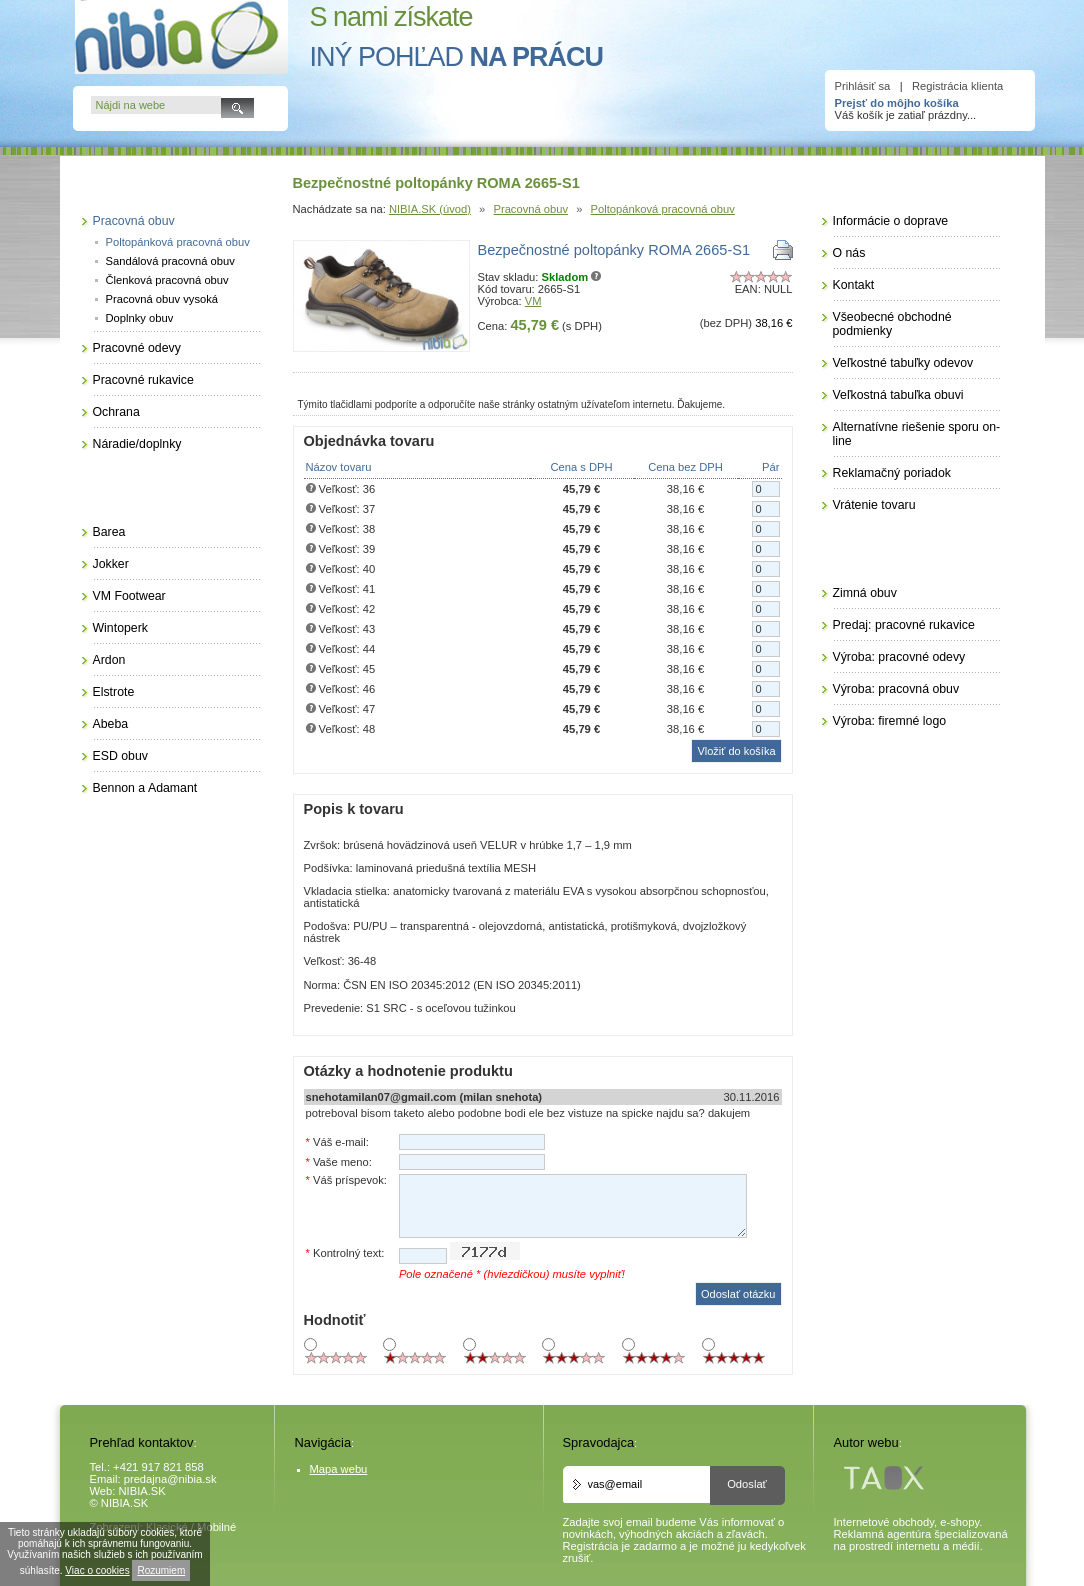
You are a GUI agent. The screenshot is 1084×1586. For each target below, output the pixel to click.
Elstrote (114, 692)
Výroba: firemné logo (890, 721)
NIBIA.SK (142, 1491)
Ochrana (116, 412)
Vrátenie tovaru (874, 505)
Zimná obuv (865, 593)
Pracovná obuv (530, 209)
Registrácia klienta (957, 86)
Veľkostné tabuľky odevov (903, 363)
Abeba (111, 724)
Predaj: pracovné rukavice (904, 625)
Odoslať (747, 1484)
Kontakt (854, 285)
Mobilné (216, 1527)
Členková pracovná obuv (167, 280)
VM (533, 301)
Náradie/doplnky (137, 444)
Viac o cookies (97, 1570)
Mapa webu (339, 1469)
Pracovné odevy (137, 348)
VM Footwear (129, 596)
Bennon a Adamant (145, 788)
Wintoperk (120, 628)
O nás (849, 253)
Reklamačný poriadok (892, 473)
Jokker (111, 564)
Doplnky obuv (140, 318)
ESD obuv (120, 756)
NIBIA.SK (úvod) (430, 209)
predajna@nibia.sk (170, 1479)
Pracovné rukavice (143, 380)
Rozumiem (161, 1570)
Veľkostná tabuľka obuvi (898, 395)
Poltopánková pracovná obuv (663, 209)
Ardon (109, 660)
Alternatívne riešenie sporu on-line (917, 434)
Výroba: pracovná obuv (896, 689)
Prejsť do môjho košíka (897, 103)
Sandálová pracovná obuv (170, 261)
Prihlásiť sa (863, 86)
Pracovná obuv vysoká (162, 299)
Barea (109, 532)
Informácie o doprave (891, 221)
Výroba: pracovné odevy (899, 657)
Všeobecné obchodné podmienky (892, 324)
